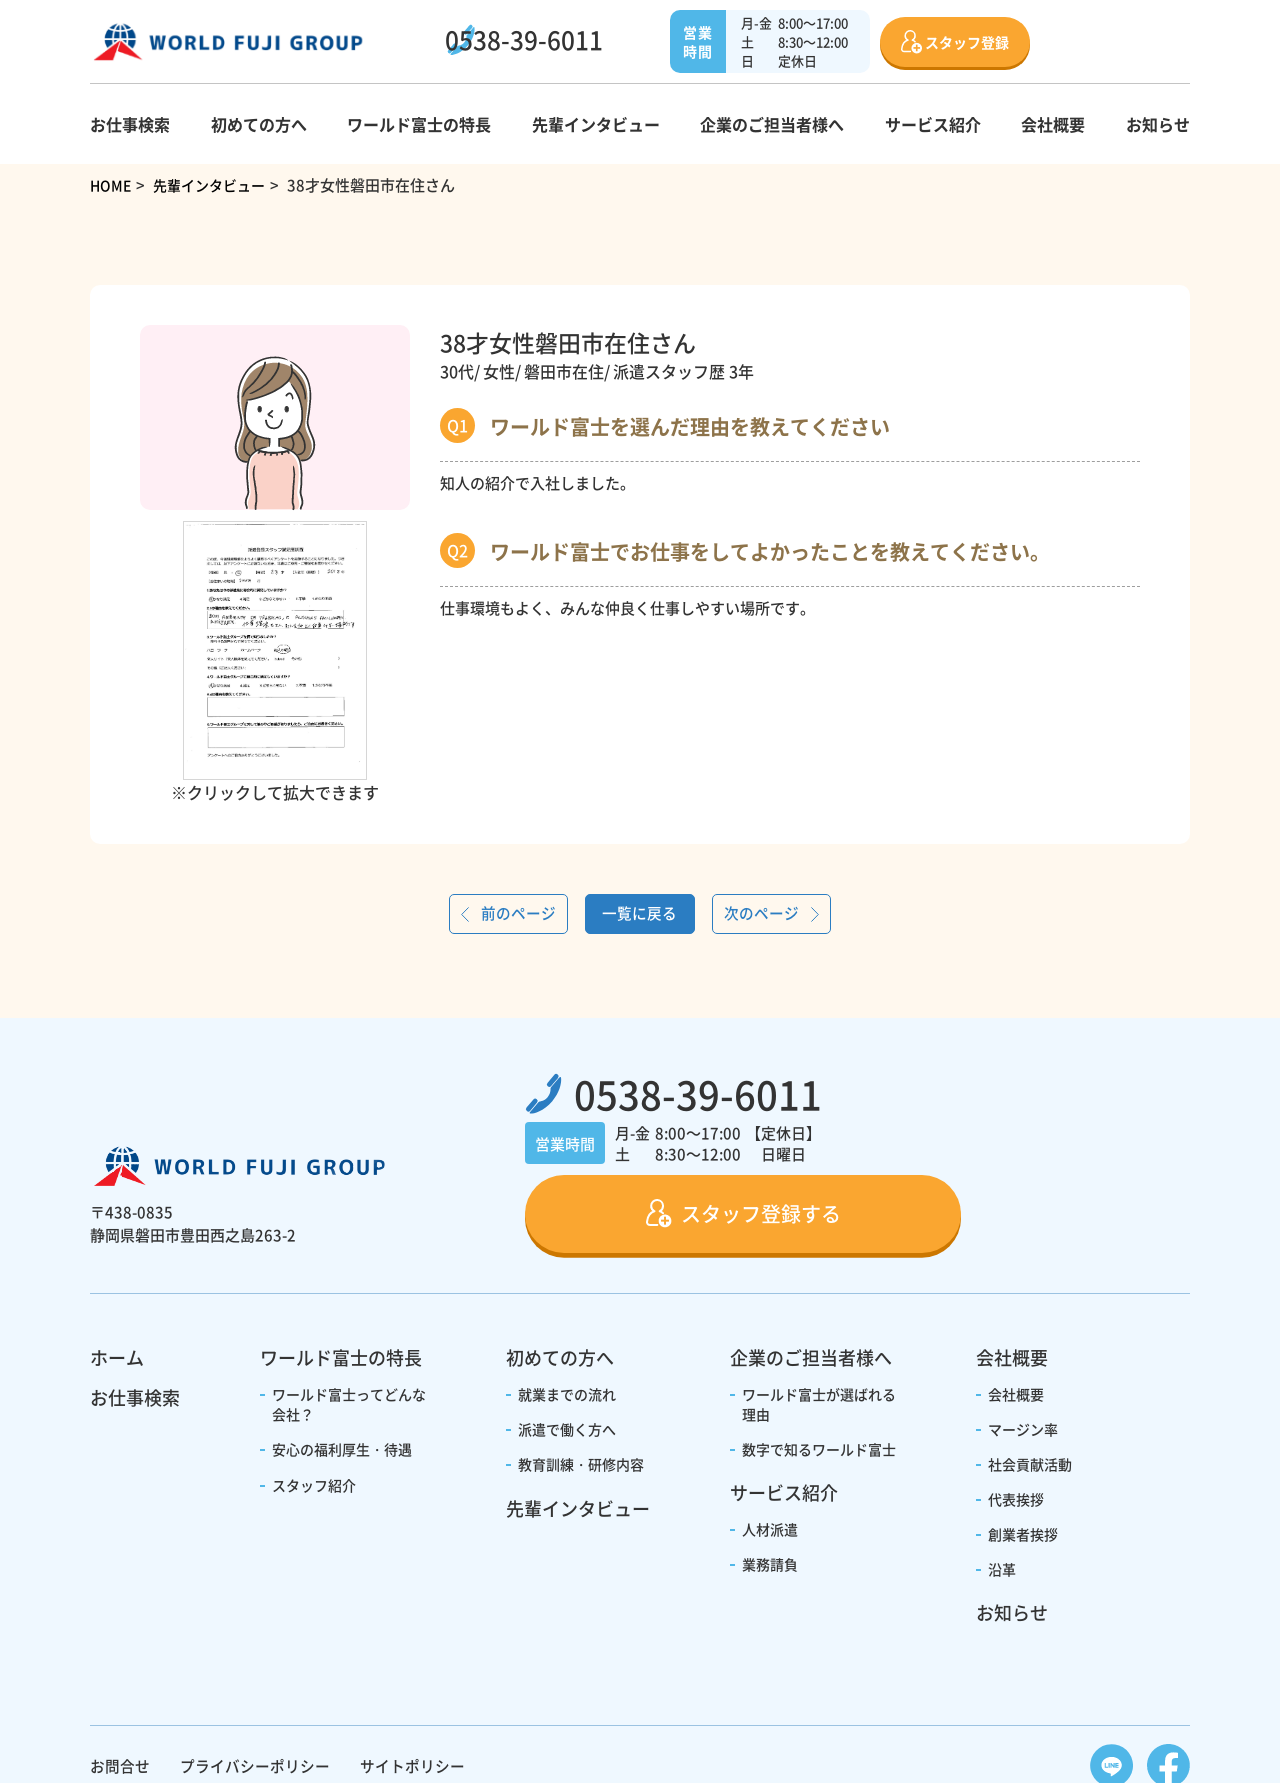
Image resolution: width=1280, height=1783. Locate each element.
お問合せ (120, 1689)
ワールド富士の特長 (419, 124)
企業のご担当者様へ (772, 124)
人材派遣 (770, 1453)
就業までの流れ (567, 1318)
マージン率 (1023, 1353)
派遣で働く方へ (567, 1353)
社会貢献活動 (1030, 1388)
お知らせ (1158, 124)
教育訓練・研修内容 (581, 1388)
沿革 (1002, 1493)
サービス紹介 (933, 124)
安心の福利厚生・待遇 (342, 1373)
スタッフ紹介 (314, 1409)
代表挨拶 (1016, 1423)
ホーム (117, 1281)
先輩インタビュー (596, 124)
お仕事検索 (130, 124)
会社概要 (1053, 124)
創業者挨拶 (1023, 1458)
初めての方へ (259, 124)
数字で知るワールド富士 (819, 1373)
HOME (111, 184)
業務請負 (770, 1488)
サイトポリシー (412, 1689)
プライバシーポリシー (255, 1689)
